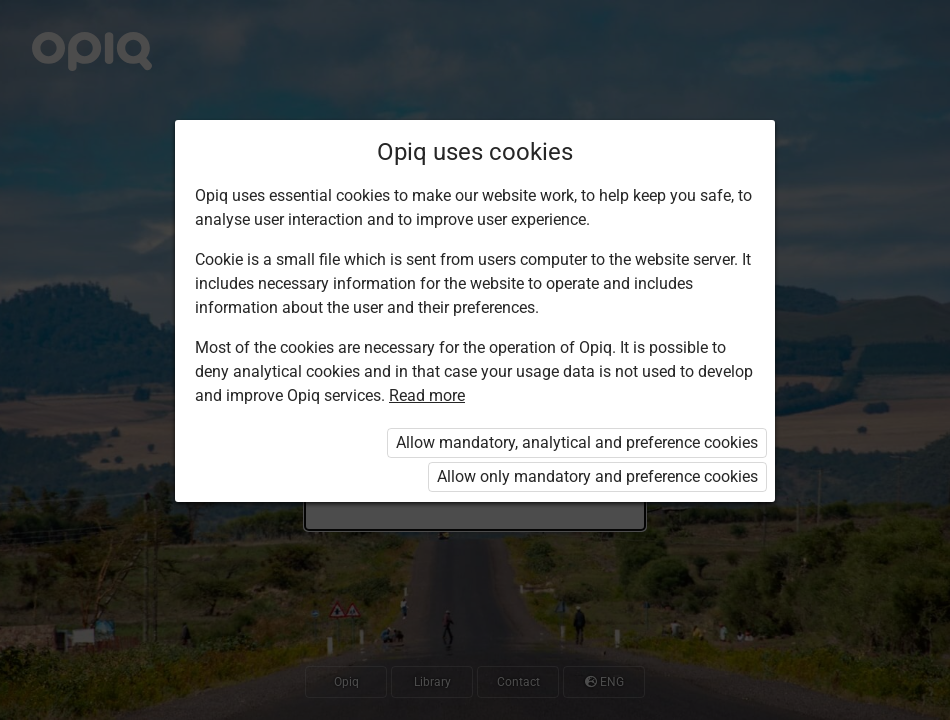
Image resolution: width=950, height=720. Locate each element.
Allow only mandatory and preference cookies (597, 476)
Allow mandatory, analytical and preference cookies (577, 442)
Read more (427, 395)
